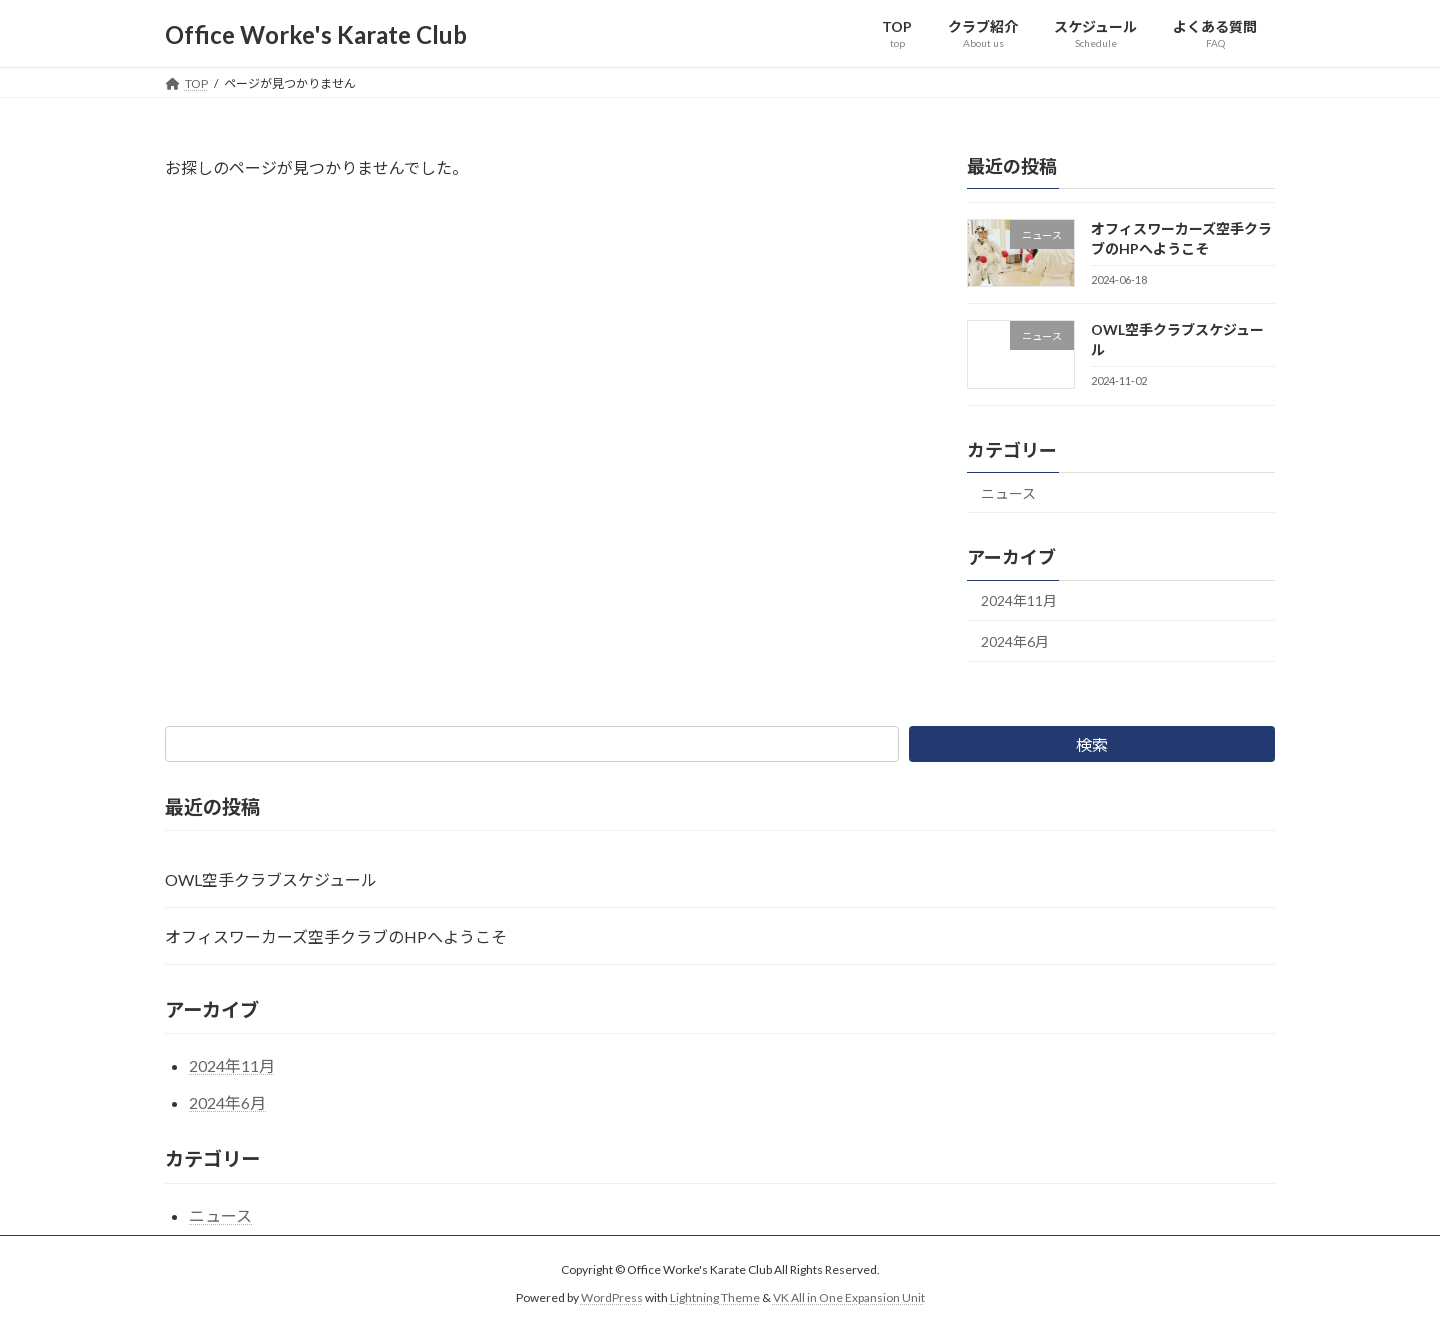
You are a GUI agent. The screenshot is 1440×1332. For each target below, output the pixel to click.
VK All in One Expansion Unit (849, 1297)
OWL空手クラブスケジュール (271, 879)
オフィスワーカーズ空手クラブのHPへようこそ (336, 936)
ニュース (1008, 493)
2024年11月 (1019, 601)
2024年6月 (1015, 641)
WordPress (612, 1297)
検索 (1092, 744)
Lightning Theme (715, 1297)
